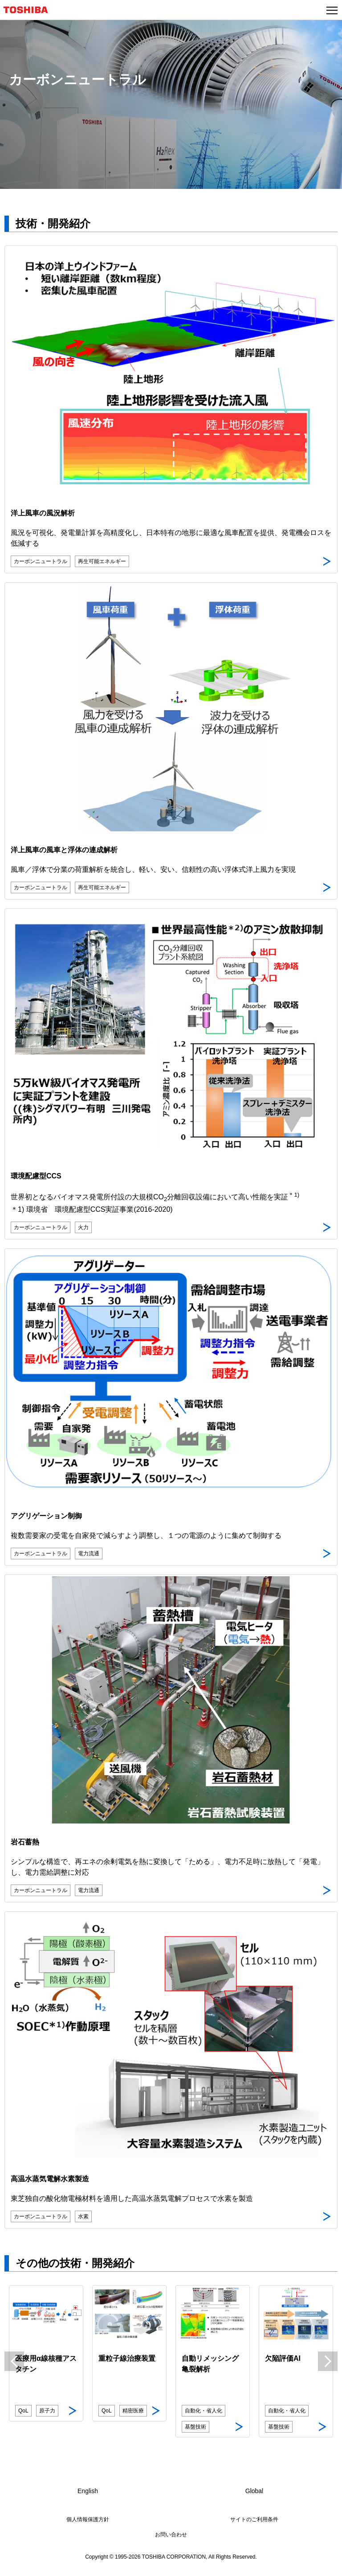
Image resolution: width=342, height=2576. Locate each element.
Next (328, 2361)
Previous (14, 2361)
